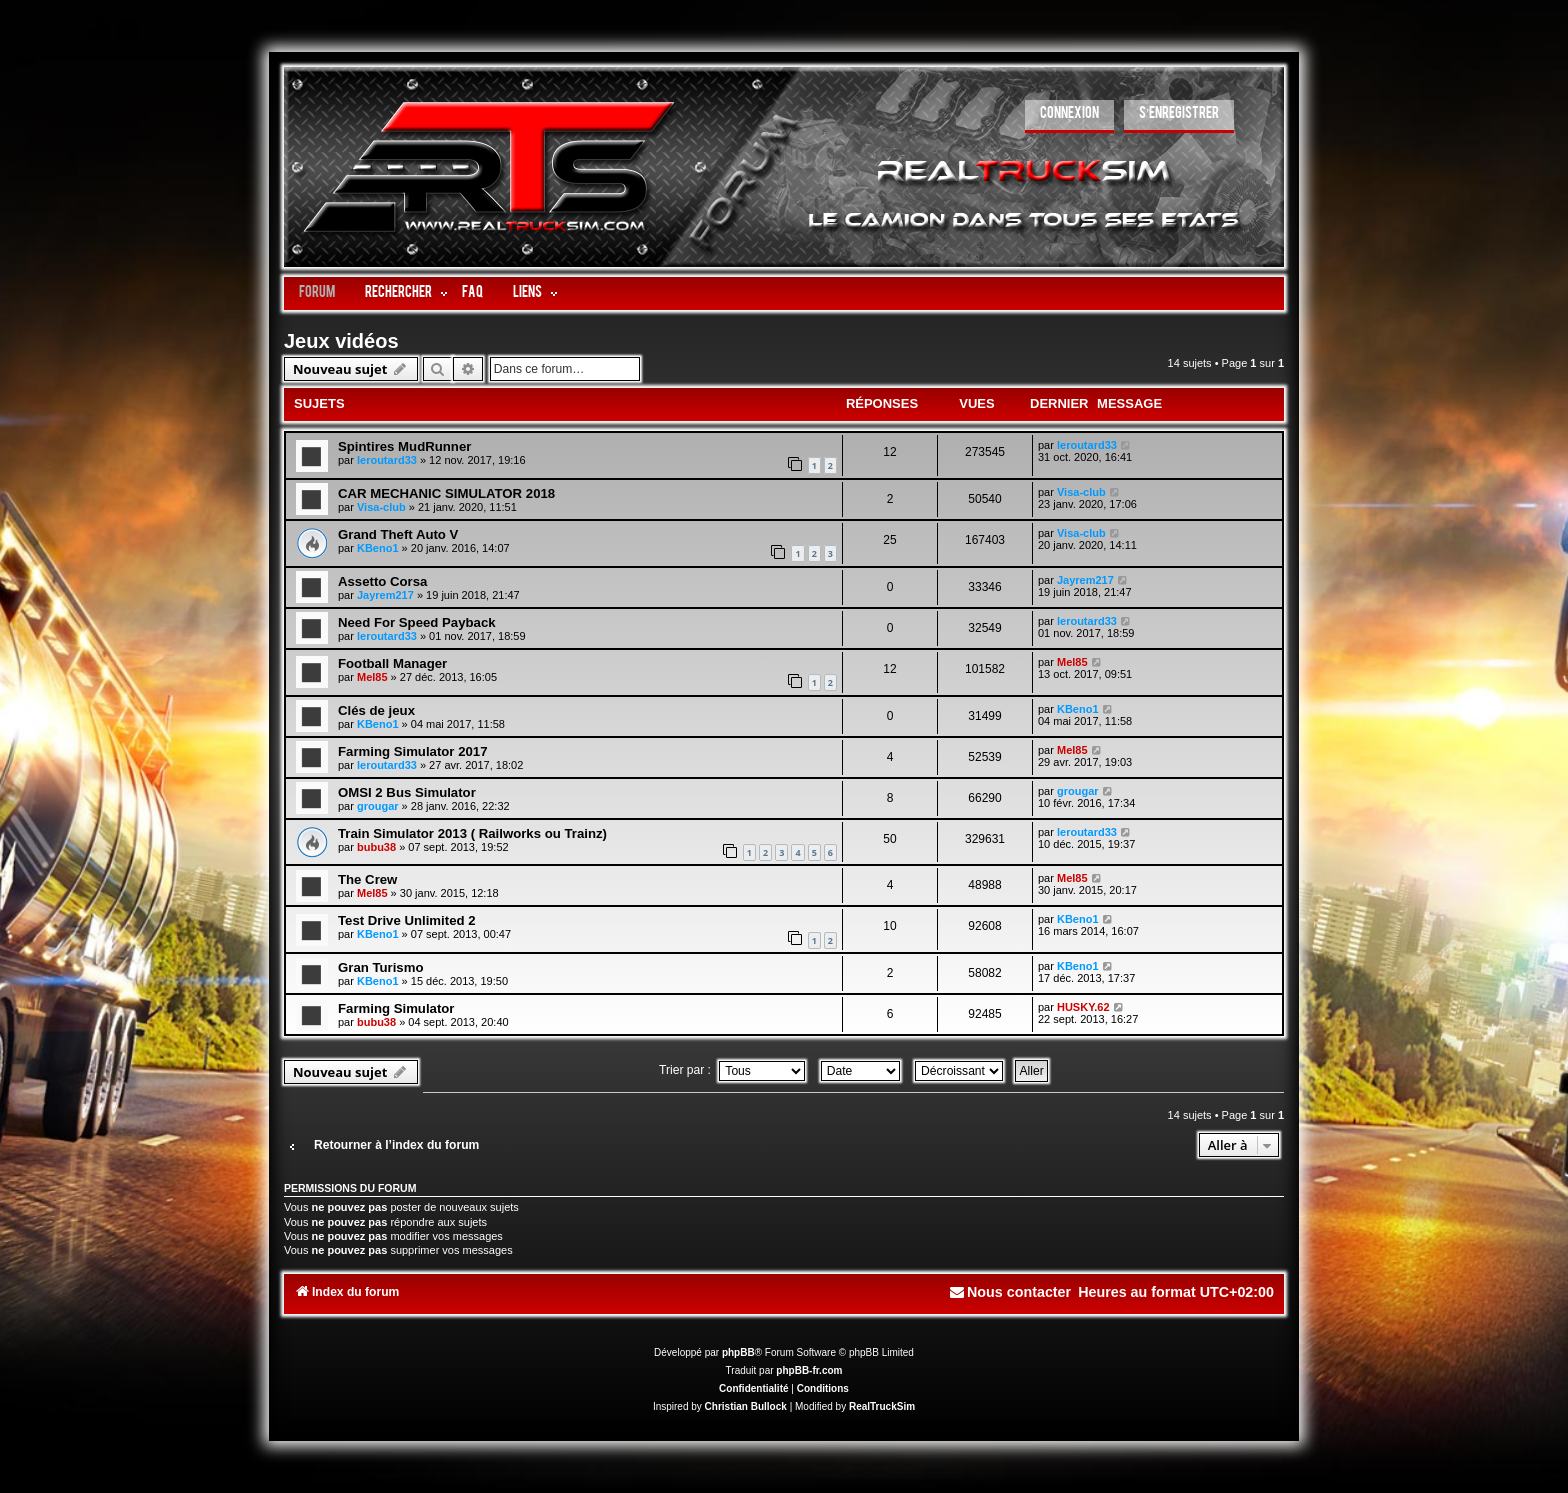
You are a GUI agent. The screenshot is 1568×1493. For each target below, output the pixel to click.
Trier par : (732, 1070)
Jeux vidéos (341, 341)
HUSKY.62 (1083, 1007)
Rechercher (398, 293)
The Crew (367, 879)
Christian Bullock (746, 1406)
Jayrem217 (385, 595)
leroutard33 (387, 460)
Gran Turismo (381, 967)
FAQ (472, 293)
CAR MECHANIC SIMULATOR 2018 (446, 493)
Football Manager (392, 663)
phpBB (738, 1352)
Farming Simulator (396, 1008)
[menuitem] (1069, 116)
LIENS (527, 293)
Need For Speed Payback (417, 622)
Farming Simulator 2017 (413, 751)
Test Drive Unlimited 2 (407, 920)
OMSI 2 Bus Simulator (407, 792)
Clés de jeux (376, 710)
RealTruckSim (882, 1406)
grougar (378, 806)
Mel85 (372, 677)
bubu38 (376, 847)
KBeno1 (378, 548)
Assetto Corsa (382, 581)
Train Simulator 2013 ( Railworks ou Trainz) (472, 833)
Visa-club (381, 507)
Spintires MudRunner (404, 446)
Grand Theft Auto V (398, 534)
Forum (317, 293)
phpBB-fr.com (809, 1370)
